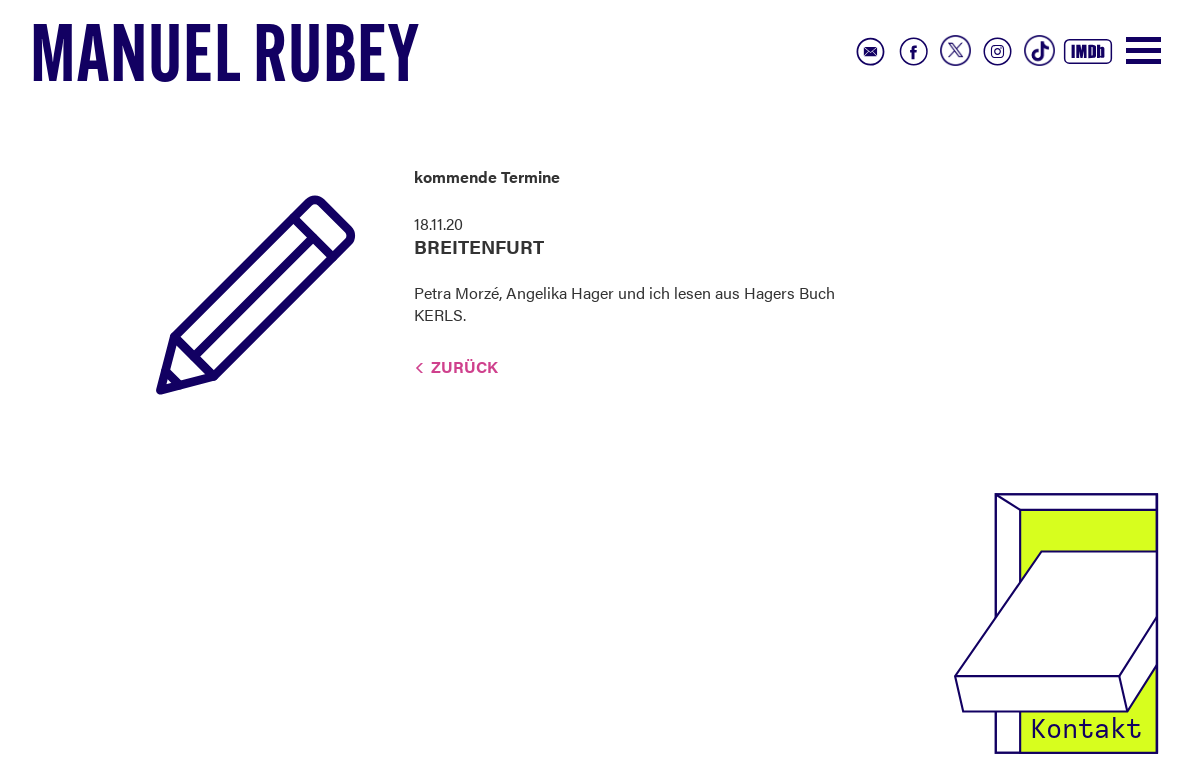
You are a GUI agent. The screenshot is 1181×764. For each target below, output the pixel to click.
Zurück (464, 366)
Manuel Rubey (225, 61)
